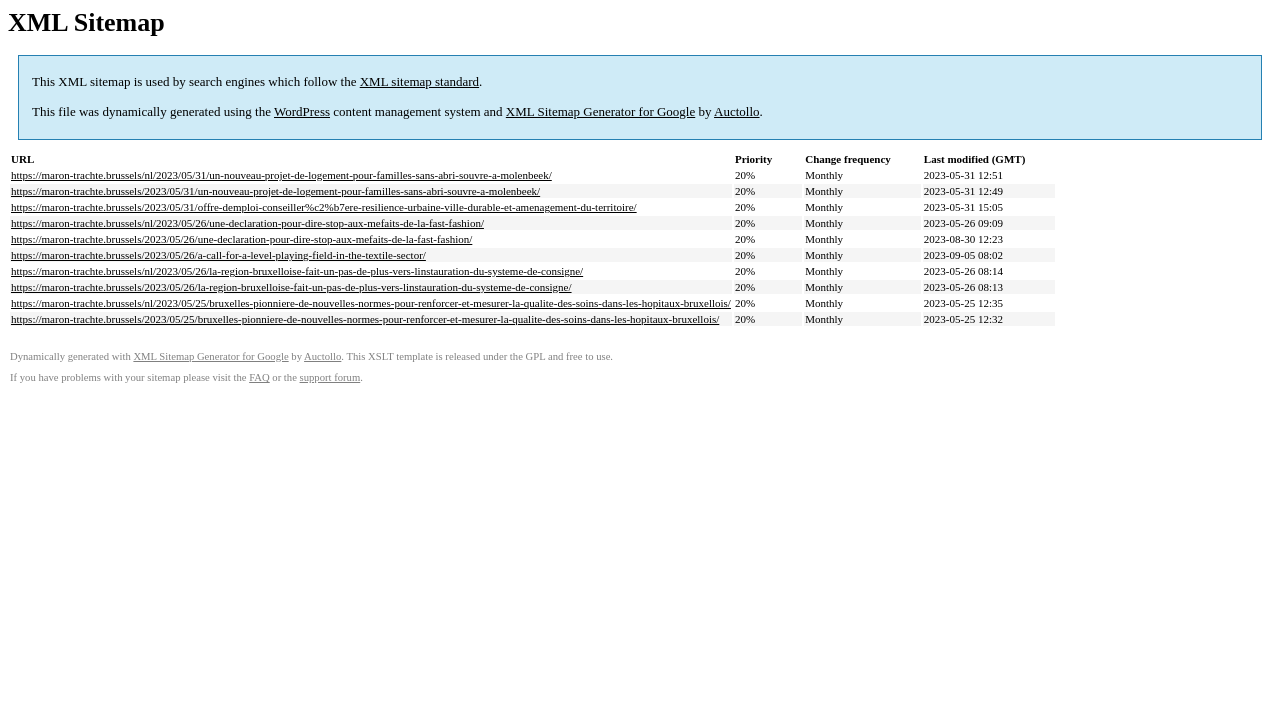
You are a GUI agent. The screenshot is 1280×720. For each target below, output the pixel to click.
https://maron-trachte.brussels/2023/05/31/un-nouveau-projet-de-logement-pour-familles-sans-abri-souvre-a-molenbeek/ (275, 191)
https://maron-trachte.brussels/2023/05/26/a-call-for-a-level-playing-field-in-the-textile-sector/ (218, 255)
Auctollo (737, 111)
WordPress (302, 111)
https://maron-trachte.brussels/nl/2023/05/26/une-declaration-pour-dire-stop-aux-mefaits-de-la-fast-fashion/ (247, 223)
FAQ (259, 377)
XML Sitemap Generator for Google (600, 111)
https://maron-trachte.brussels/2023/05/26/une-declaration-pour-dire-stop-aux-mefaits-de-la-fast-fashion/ (241, 239)
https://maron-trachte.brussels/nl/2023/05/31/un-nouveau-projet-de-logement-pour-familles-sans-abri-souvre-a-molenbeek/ (281, 175)
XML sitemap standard (419, 81)
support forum (330, 377)
